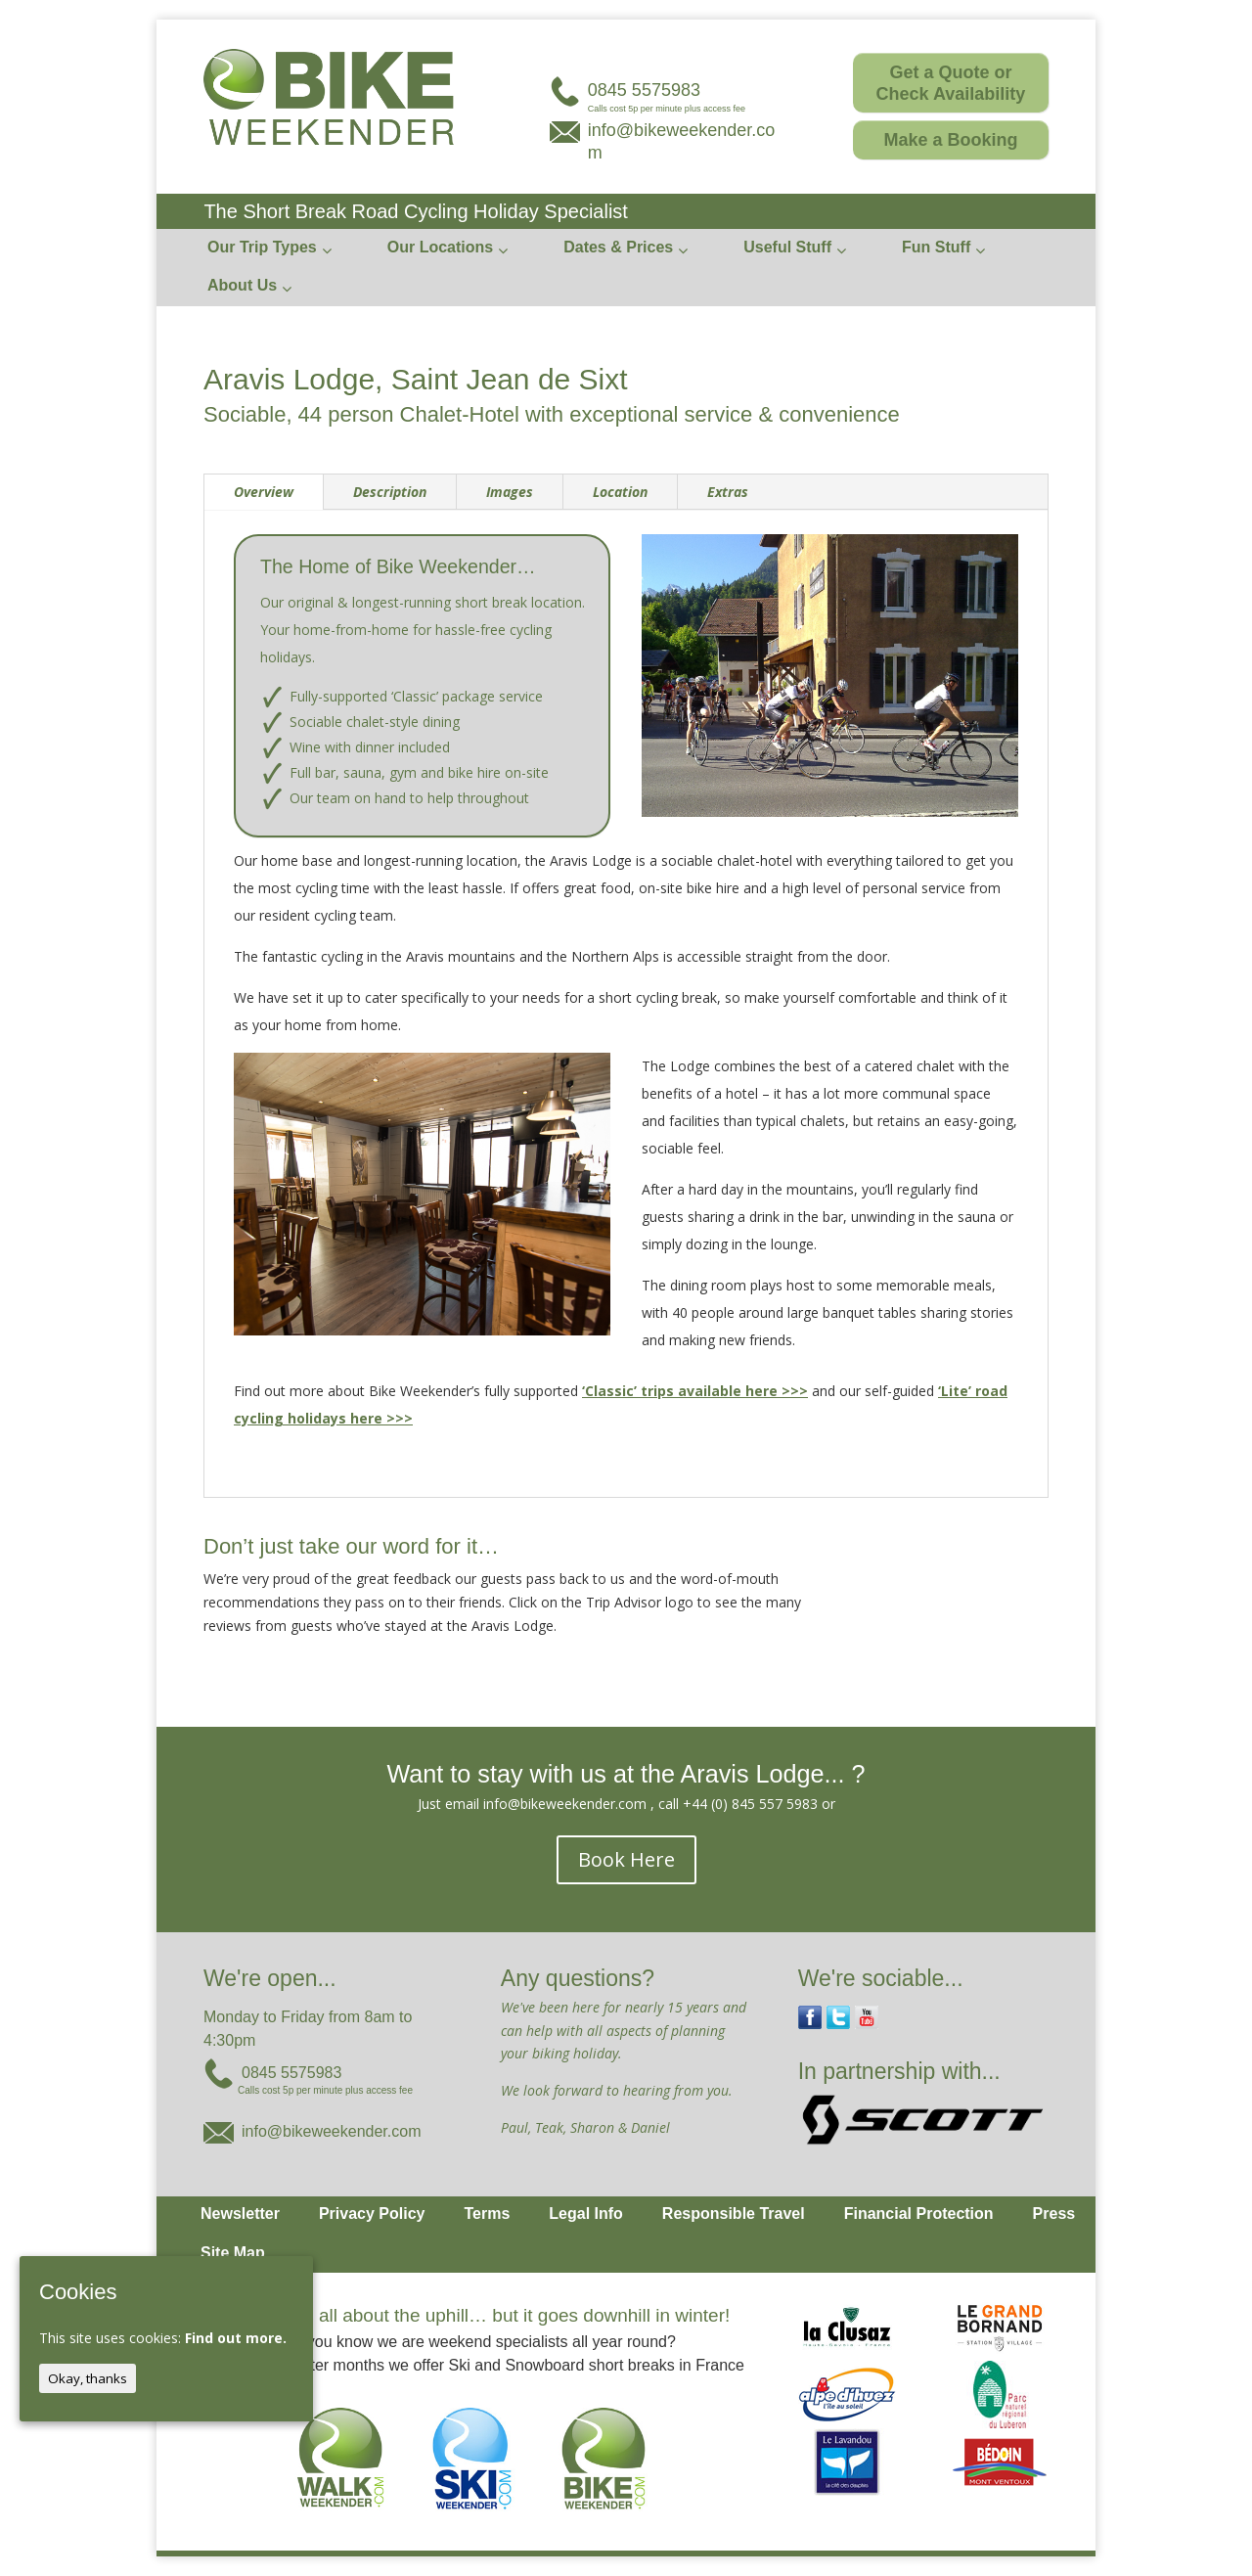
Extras (727, 491)
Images (509, 491)
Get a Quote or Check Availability (951, 83)
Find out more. (236, 2337)
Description (389, 491)
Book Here (626, 1859)
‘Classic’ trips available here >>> (695, 1390)
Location (620, 491)
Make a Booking (950, 140)
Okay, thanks (87, 2378)
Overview (263, 491)
